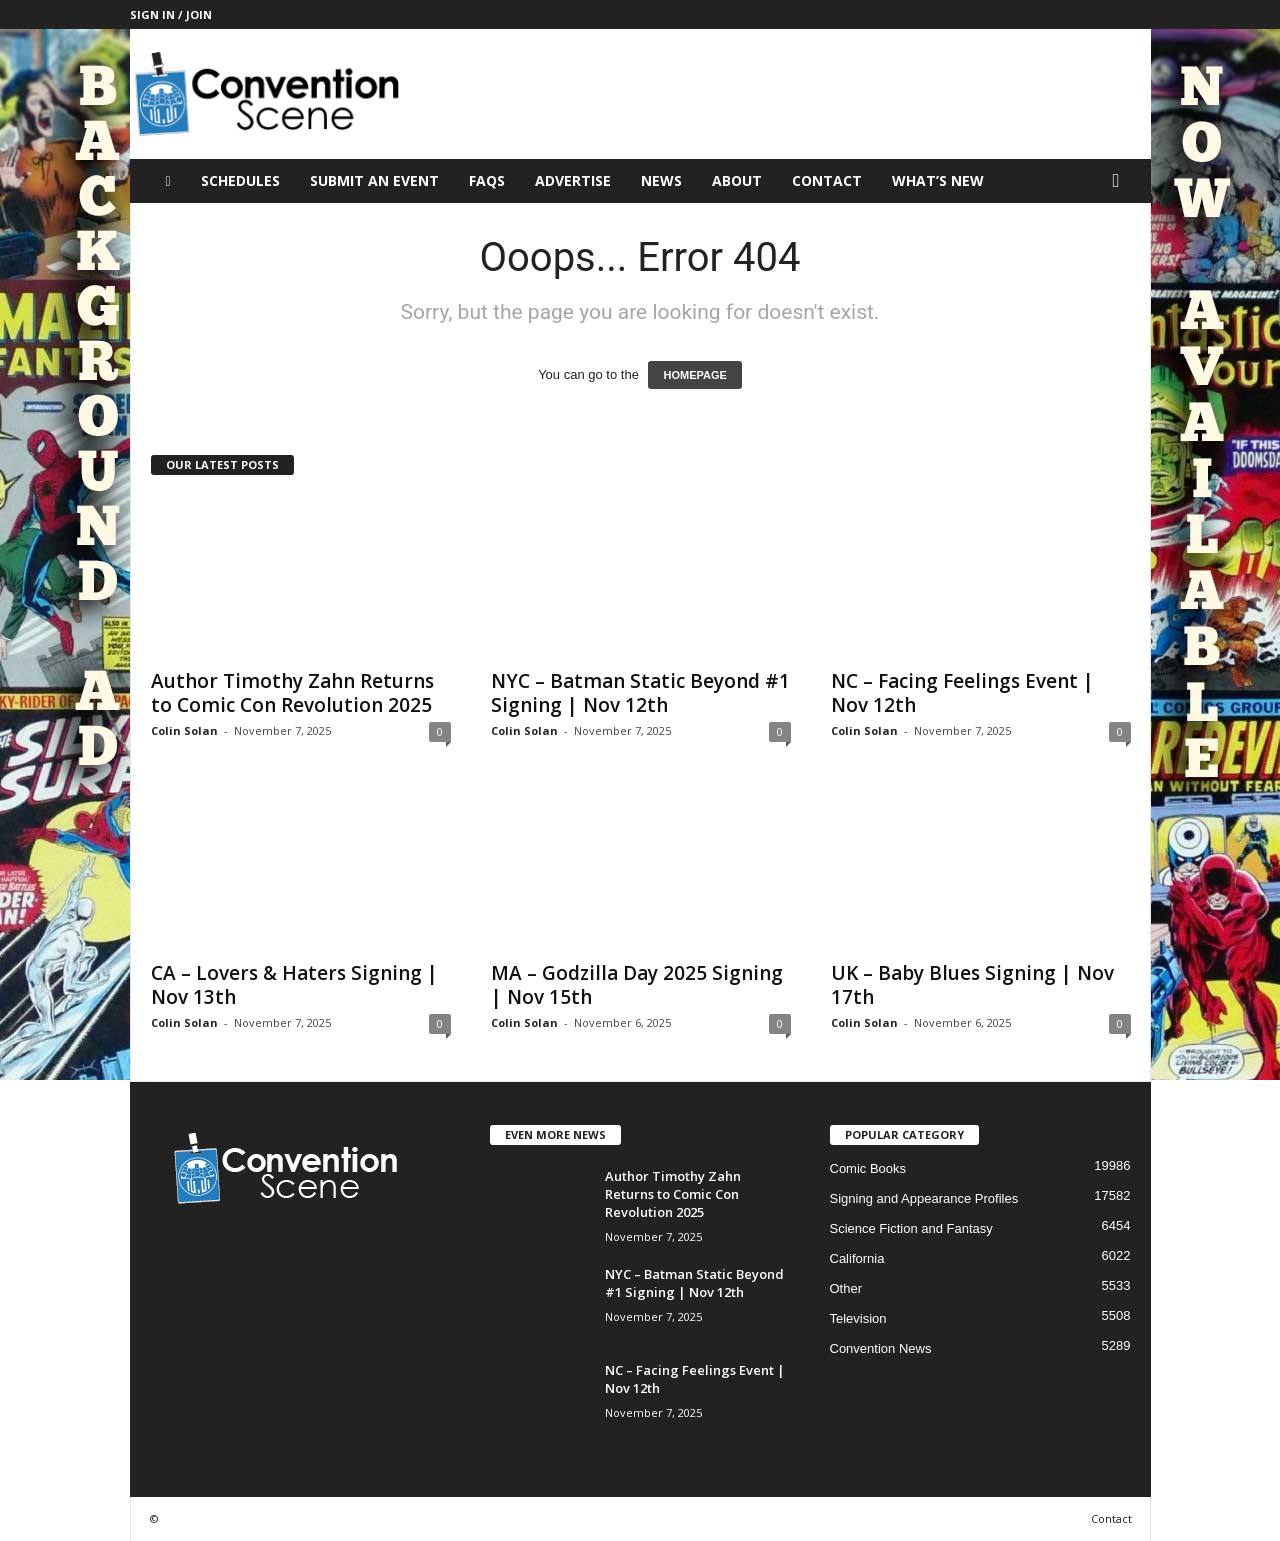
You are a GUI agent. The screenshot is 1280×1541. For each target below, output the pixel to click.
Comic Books (868, 1168)
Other (846, 1288)
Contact (827, 180)
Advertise (573, 180)
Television (858, 1318)
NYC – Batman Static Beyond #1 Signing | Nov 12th (640, 693)
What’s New (938, 180)
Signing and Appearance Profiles (924, 1198)
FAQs (487, 180)
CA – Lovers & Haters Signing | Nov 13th (294, 985)
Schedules (240, 180)
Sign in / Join (171, 14)
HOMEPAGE (694, 375)
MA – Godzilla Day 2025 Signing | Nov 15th (637, 985)
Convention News (881, 1348)
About (737, 180)
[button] (1121, 181)
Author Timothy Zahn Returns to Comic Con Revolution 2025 (292, 693)
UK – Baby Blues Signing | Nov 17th (972, 985)
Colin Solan (184, 730)
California (857, 1258)
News (661, 180)
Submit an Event (374, 180)
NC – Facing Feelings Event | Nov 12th (962, 693)
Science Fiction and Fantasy (911, 1228)
